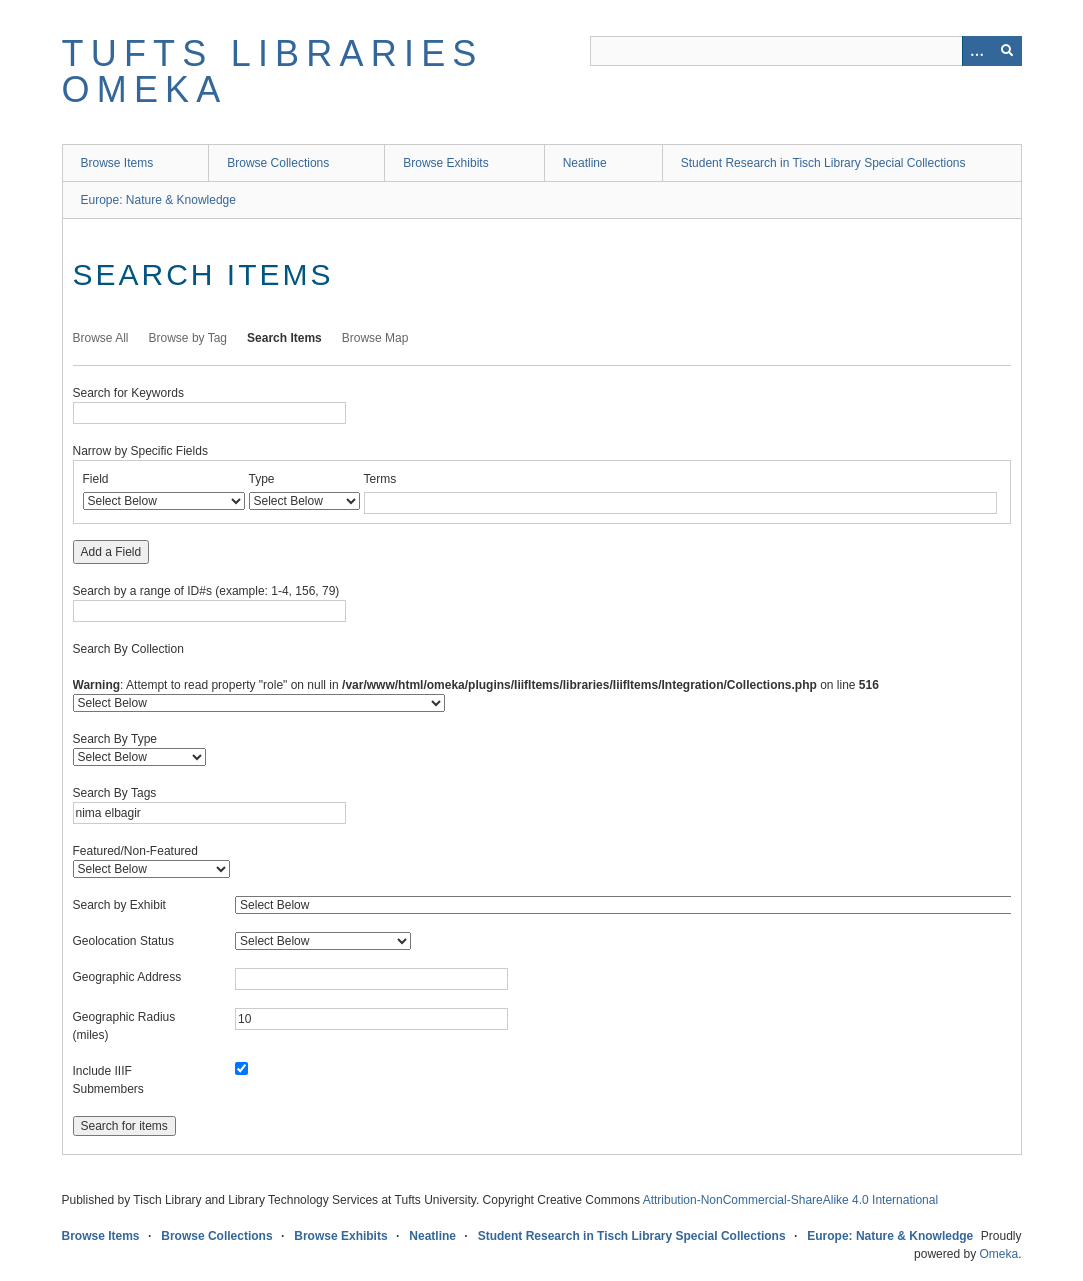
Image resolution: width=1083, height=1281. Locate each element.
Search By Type (115, 739)
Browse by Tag (188, 338)
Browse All (101, 338)
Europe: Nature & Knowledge (158, 200)
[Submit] (1007, 51)
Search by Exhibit (119, 905)
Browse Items (117, 163)
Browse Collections (278, 163)
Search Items (284, 338)
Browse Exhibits (445, 163)
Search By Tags (115, 793)
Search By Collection (128, 649)
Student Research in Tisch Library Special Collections (823, 163)
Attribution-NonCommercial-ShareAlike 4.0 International (790, 1200)
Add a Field (111, 552)
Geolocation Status (123, 941)
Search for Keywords (128, 393)
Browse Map (375, 338)
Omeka (998, 1254)
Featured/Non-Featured (135, 851)
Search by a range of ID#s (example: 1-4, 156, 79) (206, 591)
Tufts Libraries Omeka (273, 71)
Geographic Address (127, 977)
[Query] (806, 51)
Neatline (585, 163)
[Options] (977, 51)
